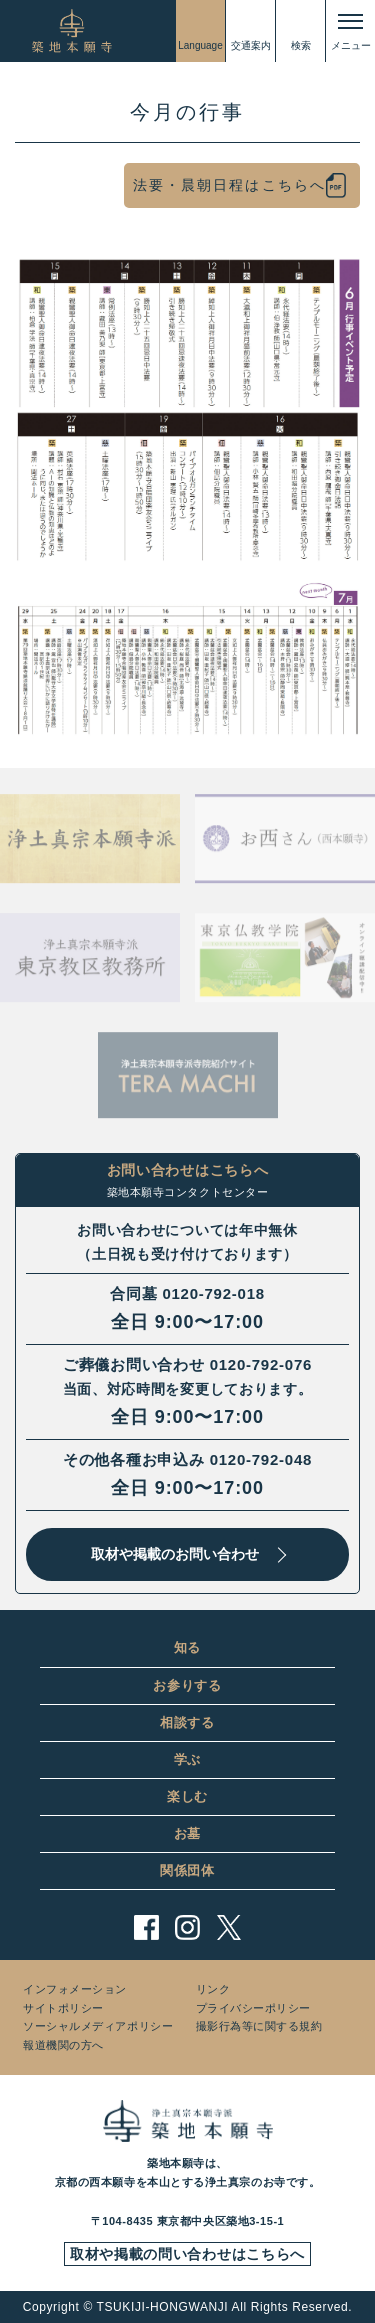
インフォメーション (75, 1989)
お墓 (187, 1833)
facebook (146, 1927)
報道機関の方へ (63, 2045)
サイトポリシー (63, 2008)
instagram (187, 1927)
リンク (213, 1989)
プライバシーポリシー (254, 2008)
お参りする (187, 1685)
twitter (228, 1927)
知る (187, 1647)
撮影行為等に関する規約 (259, 2026)
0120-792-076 (261, 1364)
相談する (187, 1722)
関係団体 (187, 1870)
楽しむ (187, 1796)
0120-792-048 (261, 1459)
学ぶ (187, 1759)
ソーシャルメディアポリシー (98, 2026)
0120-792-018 (213, 1293)
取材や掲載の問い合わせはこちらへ (187, 2254)
